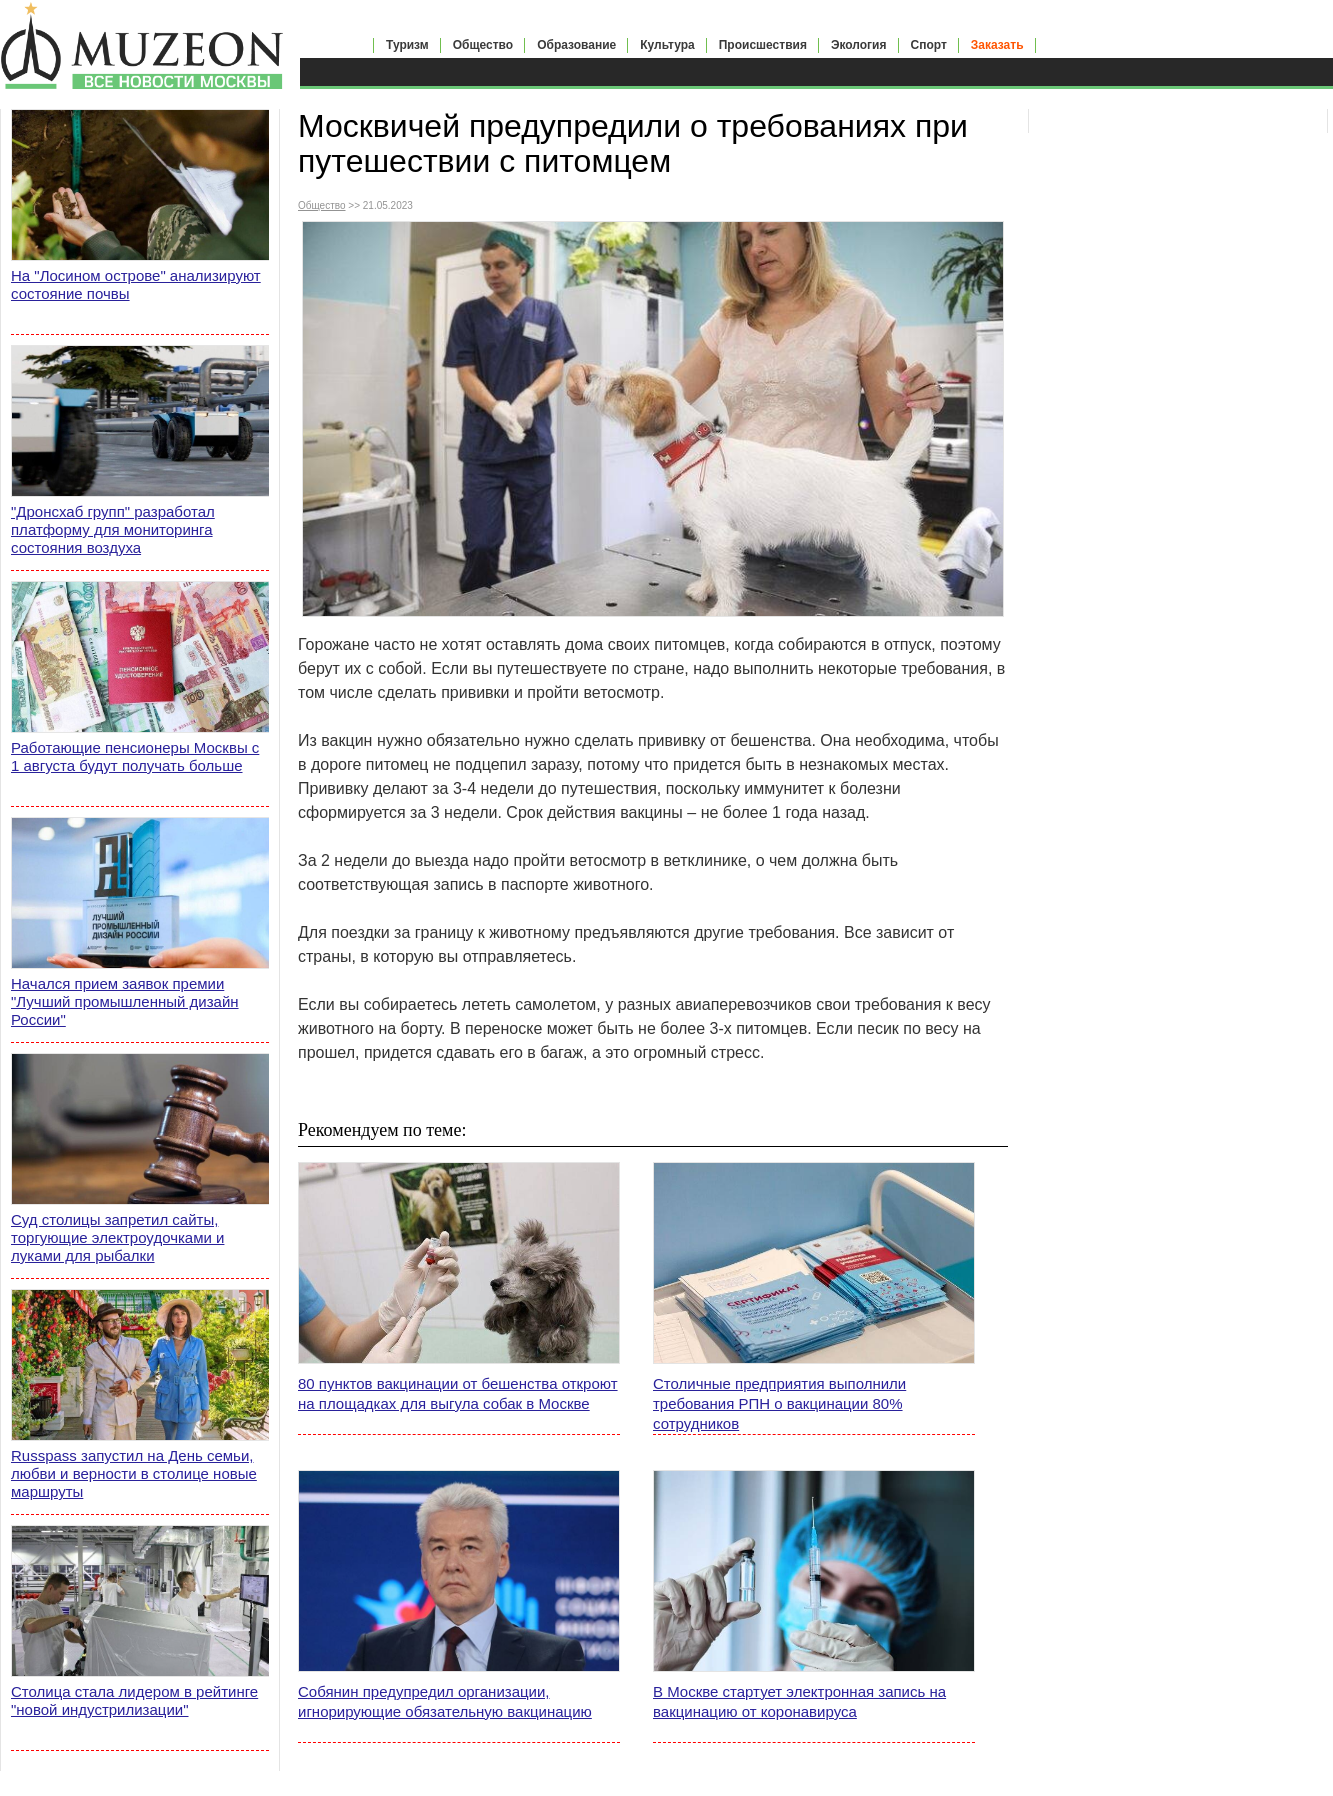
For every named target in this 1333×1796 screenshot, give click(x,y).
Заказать (997, 45)
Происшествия (763, 45)
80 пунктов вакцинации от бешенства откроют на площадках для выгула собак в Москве (458, 1393)
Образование (576, 45)
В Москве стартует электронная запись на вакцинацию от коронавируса (799, 1701)
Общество (483, 45)
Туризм (407, 45)
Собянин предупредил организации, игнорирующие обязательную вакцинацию (445, 1701)
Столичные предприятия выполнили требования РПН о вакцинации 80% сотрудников (779, 1403)
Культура (667, 45)
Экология (859, 45)
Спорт (929, 45)
